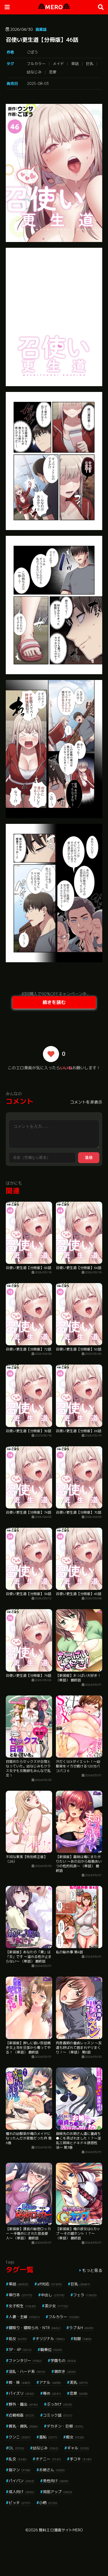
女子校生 (22, 2305)
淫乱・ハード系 (27, 2371)
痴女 (75, 2437)
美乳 (79, 2382)
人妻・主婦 (24, 2316)
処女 (18, 2338)
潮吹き (65, 2371)
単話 (75, 63)
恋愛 (52, 72)
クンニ (20, 2437)
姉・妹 (20, 2382)
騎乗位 (51, 2349)
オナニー (48, 2458)
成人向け (21, 2491)
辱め (52, 2393)
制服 (82, 2338)
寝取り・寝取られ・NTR (34, 2327)
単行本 (20, 2294)
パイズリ (21, 2393)
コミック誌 (57, 2415)
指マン (20, 2469)
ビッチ (20, 2502)
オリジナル (50, 2338)
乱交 (18, 2458)
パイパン (21, 2480)
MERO (54, 7)
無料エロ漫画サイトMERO (61, 2530)
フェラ (85, 2294)
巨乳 (89, 63)
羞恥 (48, 2437)
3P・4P (20, 2349)
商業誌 (41, 29)
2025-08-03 (38, 83)
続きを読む (54, 1002)
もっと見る (92, 2270)
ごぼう (32, 52)
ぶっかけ (59, 2404)
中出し (53, 2294)
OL (16, 2448)
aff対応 (49, 2284)
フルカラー (36, 63)
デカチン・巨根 (65, 2426)
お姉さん (52, 2469)
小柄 (48, 2502)
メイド (58, 63)
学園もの (63, 2360)
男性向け (56, 2480)
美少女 (56, 2305)
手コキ (81, 2458)
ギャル (78, 2448)
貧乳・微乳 (23, 2426)
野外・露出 (23, 2404)
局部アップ (57, 2491)
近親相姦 (21, 2415)
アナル (50, 2382)
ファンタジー (25, 2360)
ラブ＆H (81, 2327)
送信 (88, 1157)
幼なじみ (34, 72)
